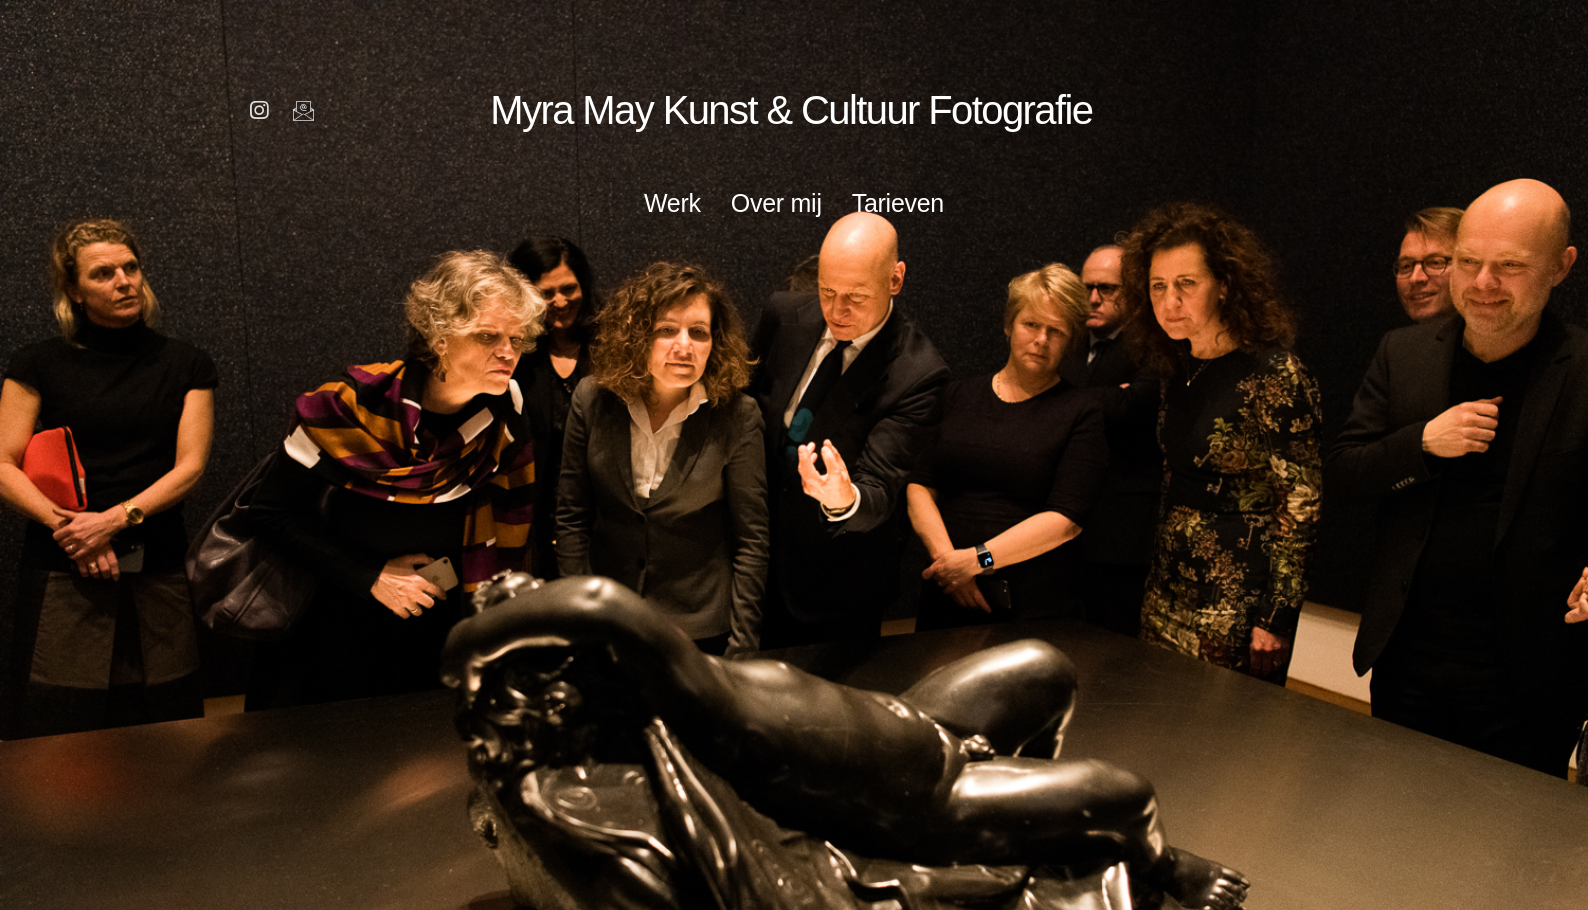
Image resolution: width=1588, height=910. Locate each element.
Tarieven (898, 203)
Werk (672, 203)
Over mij (776, 203)
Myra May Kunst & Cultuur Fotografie (789, 109)
